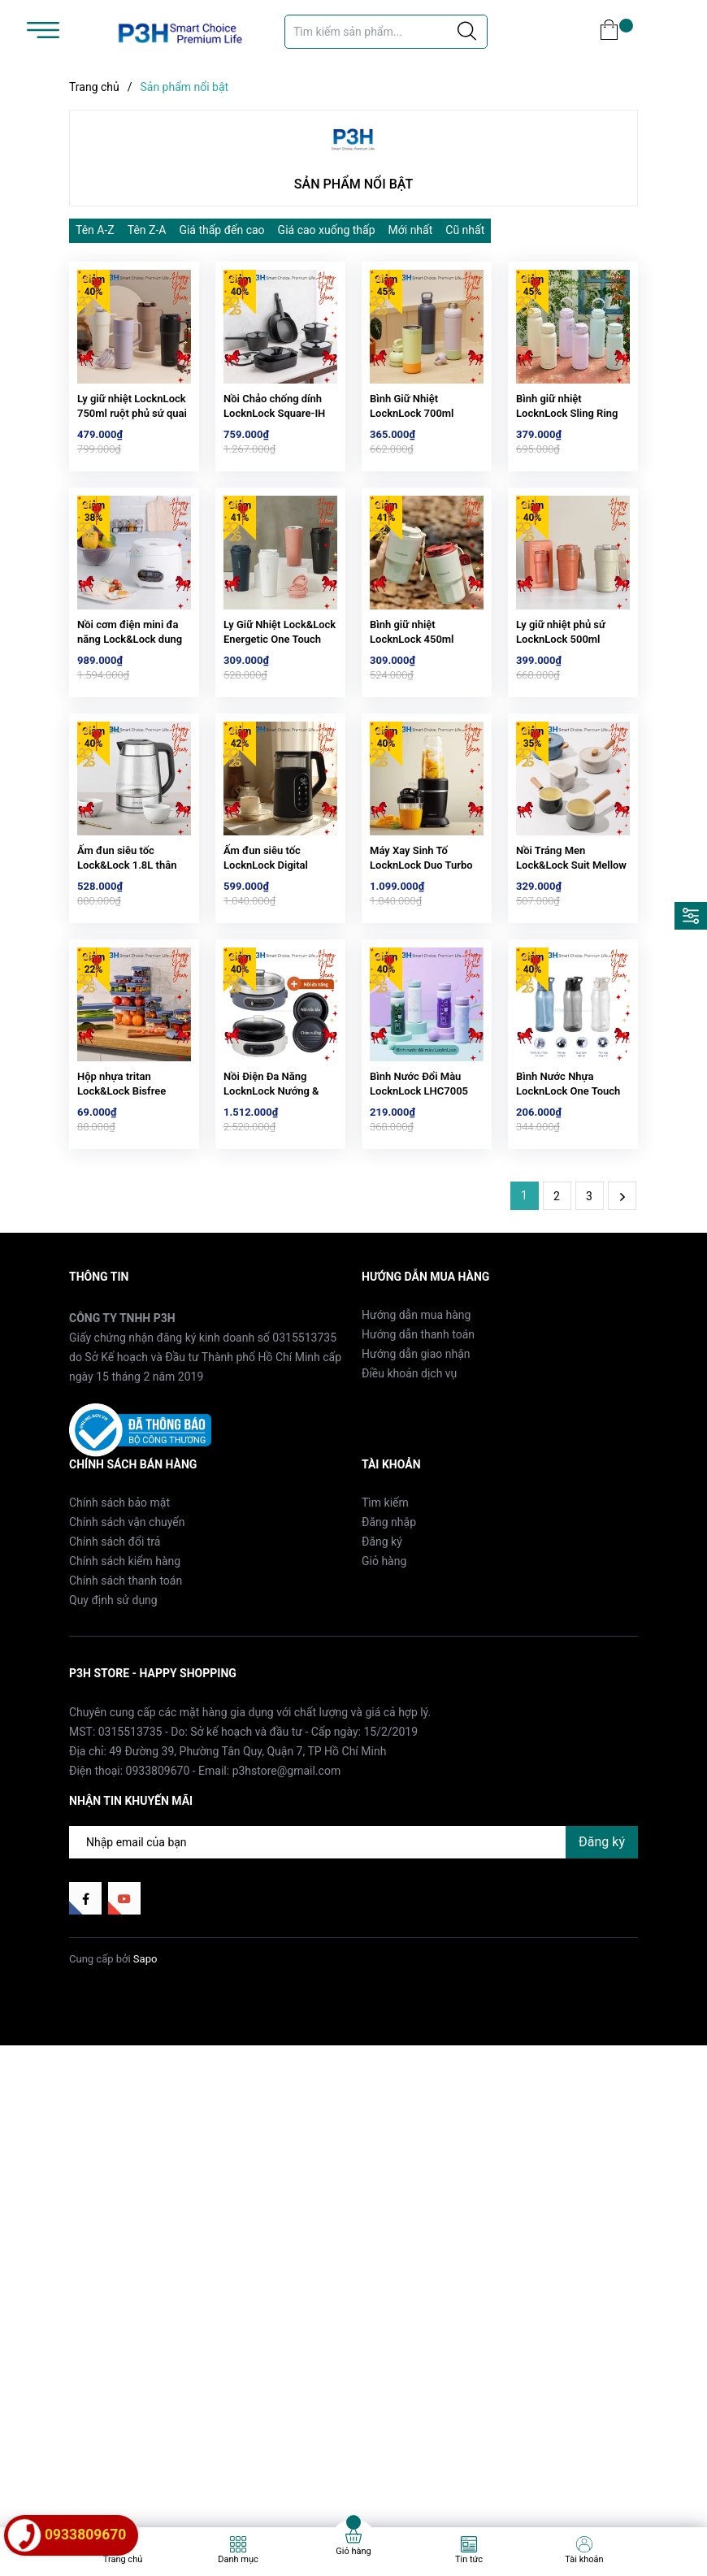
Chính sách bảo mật (119, 1573)
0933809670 (158, 1841)
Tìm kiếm (385, 1573)
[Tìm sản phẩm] (386, 31)
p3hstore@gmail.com (286, 1841)
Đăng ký (382, 1612)
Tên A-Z (95, 229)
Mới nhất (410, 229)
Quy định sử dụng (113, 1670)
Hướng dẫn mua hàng (416, 1385)
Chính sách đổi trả (114, 1612)
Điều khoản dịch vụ (409, 1444)
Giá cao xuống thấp (326, 229)
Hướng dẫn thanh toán (418, 1405)
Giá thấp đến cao (221, 229)
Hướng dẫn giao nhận (416, 1424)
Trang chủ (123, 2559)
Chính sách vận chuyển (127, 1592)
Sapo (145, 2029)
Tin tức (469, 2559)
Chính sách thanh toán (125, 1651)
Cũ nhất (464, 229)
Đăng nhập (389, 1592)
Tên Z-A (147, 229)
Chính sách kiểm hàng (124, 1631)
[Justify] (466, 31)
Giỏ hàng (384, 1631)
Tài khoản (584, 2559)
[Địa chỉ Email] (353, 1912)
